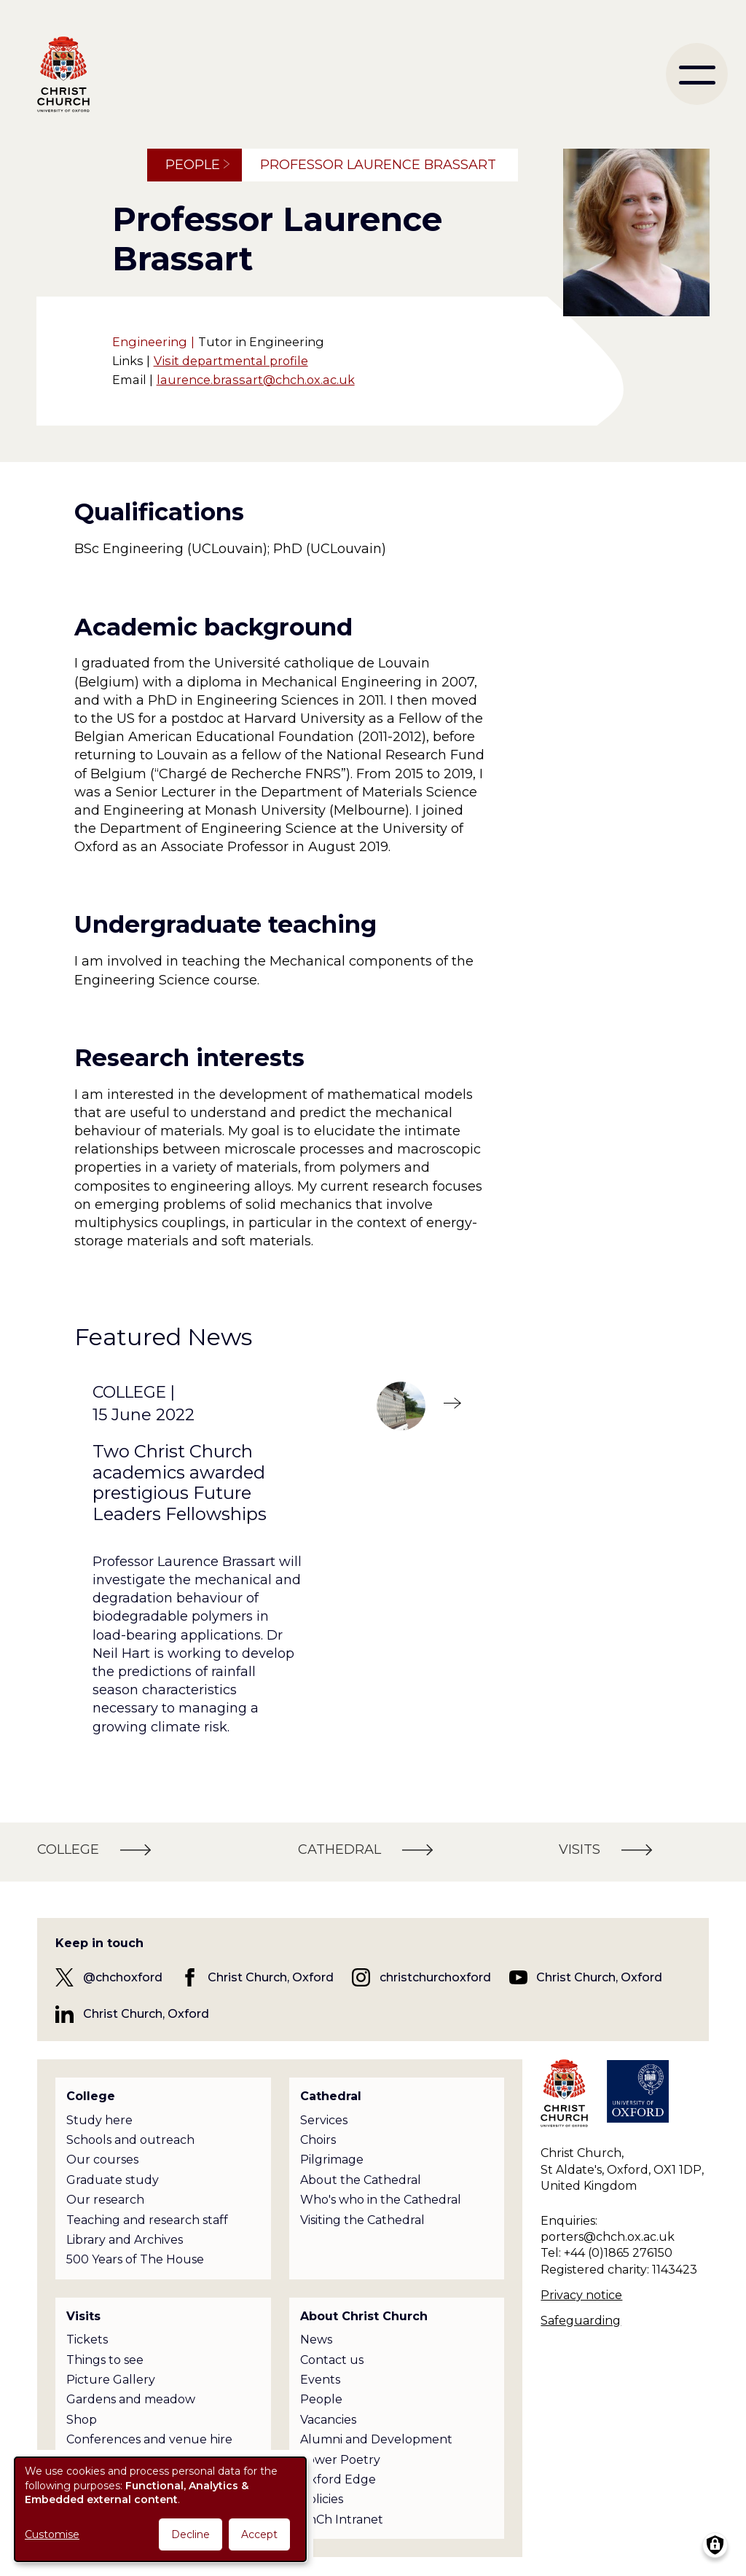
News (316, 2339)
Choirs (318, 2140)
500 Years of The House (135, 2259)
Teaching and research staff (147, 2220)
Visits (83, 2316)
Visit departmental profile (231, 360)
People (192, 165)
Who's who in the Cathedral (380, 2200)
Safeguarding (581, 2321)
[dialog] (160, 2509)
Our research (105, 2200)
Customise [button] (52, 2534)
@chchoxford (122, 1977)
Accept (259, 2534)
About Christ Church (364, 2316)
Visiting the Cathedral (362, 2220)
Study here (99, 2120)
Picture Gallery (110, 2380)
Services (324, 2120)
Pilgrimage (332, 2159)
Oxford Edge (338, 2479)
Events (320, 2380)
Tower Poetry (340, 2460)
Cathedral (330, 2096)
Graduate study (112, 2180)
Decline (190, 2534)
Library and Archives (124, 2240)
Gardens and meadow (130, 2399)
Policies (321, 2499)
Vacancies (328, 2420)
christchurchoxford (435, 1977)
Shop (81, 2420)
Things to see (105, 2360)
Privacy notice (581, 2295)
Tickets (87, 2339)
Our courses (102, 2159)
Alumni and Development (376, 2439)
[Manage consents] (715, 2545)
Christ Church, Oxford (271, 1977)
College (90, 2096)
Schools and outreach (130, 2140)
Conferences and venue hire (149, 2439)
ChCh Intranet (341, 2519)
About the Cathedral (360, 2180)
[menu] (697, 74)
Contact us (332, 2360)
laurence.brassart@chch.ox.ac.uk (256, 379)
